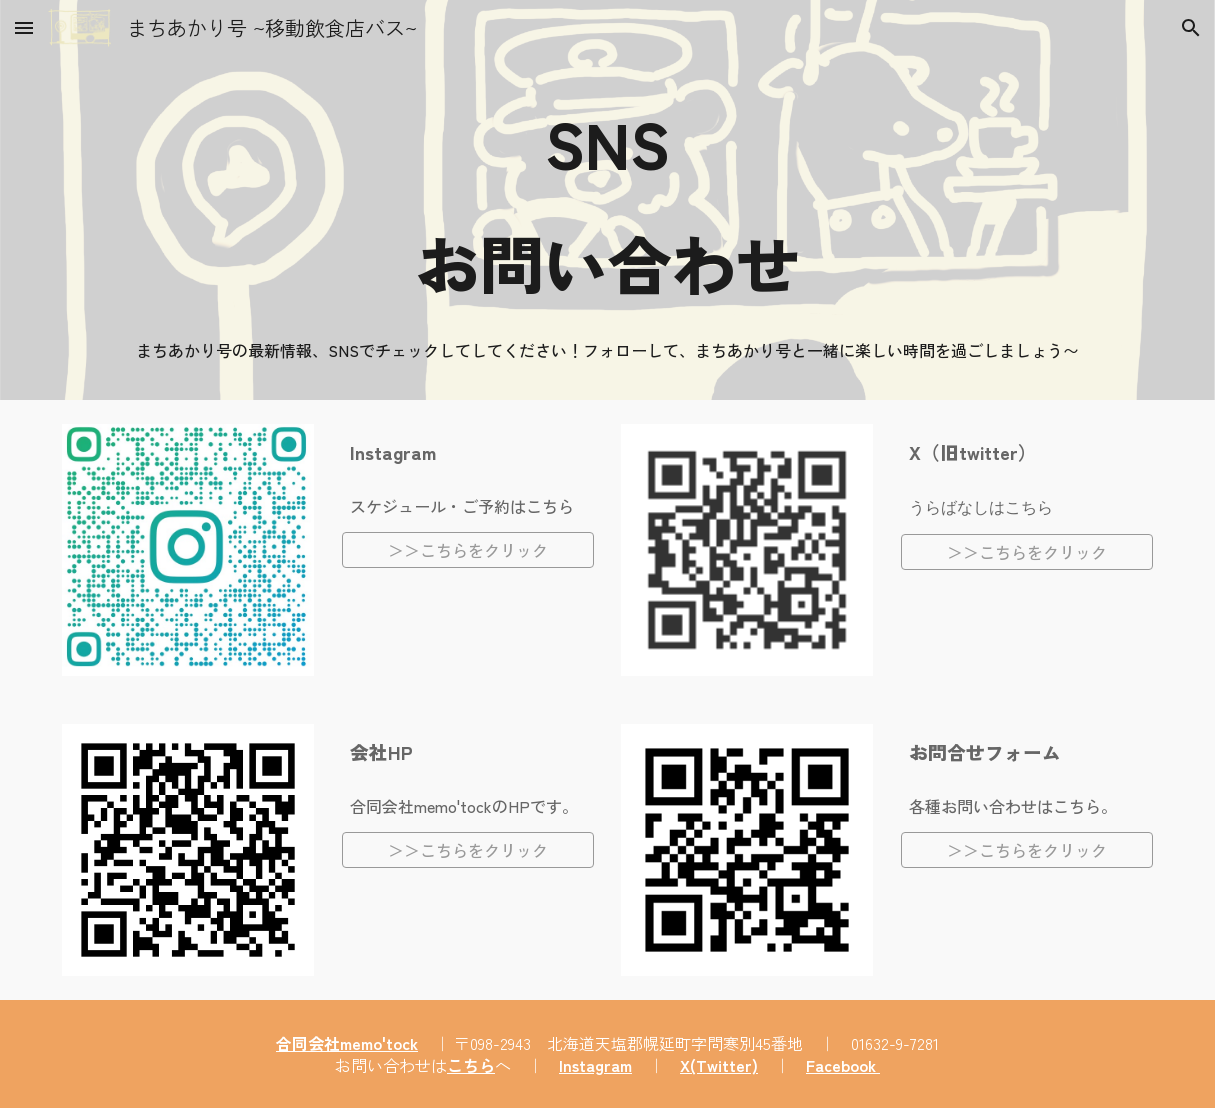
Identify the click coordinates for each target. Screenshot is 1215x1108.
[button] (24, 27)
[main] (607, 202)
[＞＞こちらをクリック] (468, 550)
